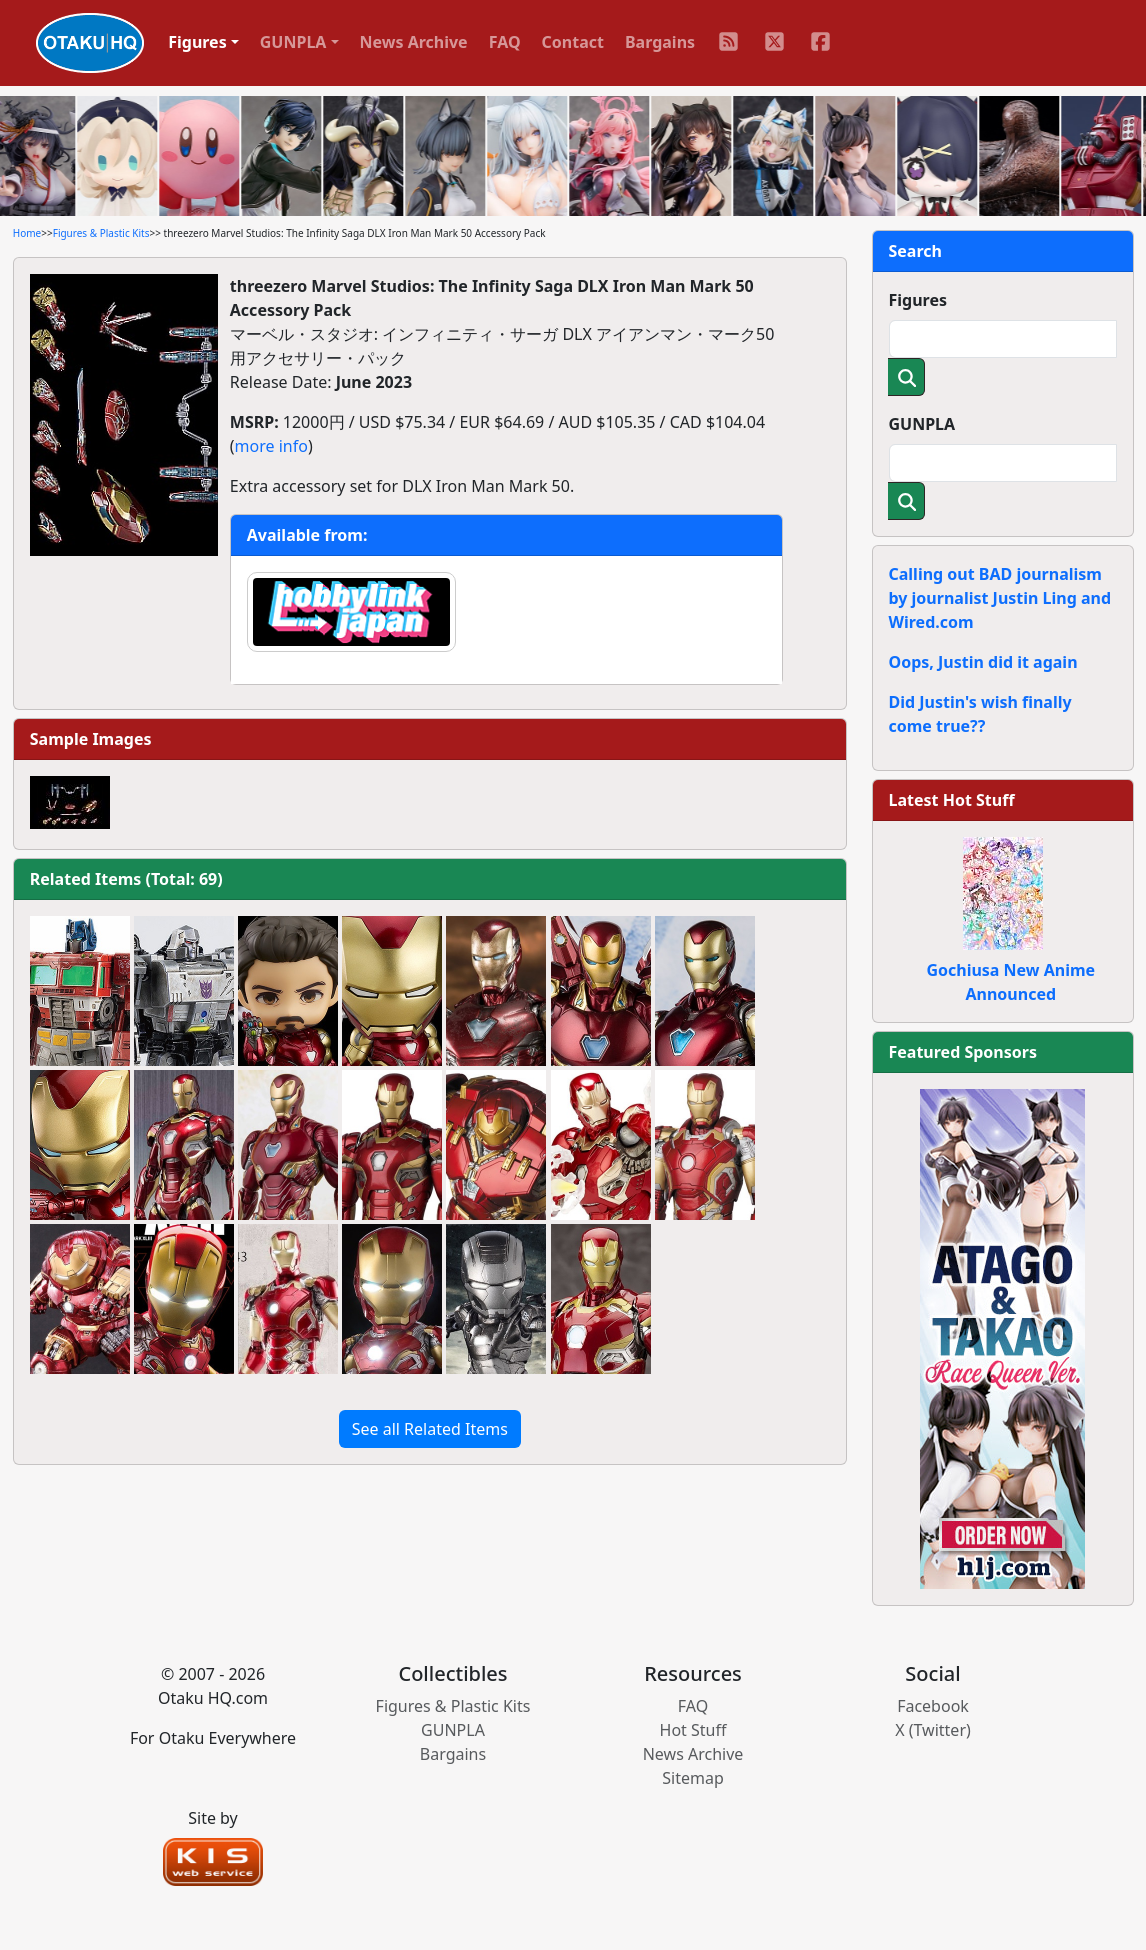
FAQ (505, 42)
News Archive (414, 42)
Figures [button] (197, 42)
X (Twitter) (933, 1730)
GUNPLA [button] (293, 42)
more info (271, 446)
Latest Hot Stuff (952, 800)
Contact (573, 42)
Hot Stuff (693, 1730)
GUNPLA (922, 424)
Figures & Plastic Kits (101, 233)
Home (27, 233)
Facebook (933, 1706)
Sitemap (693, 1778)
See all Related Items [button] (430, 1429)
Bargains (660, 42)
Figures (918, 300)
